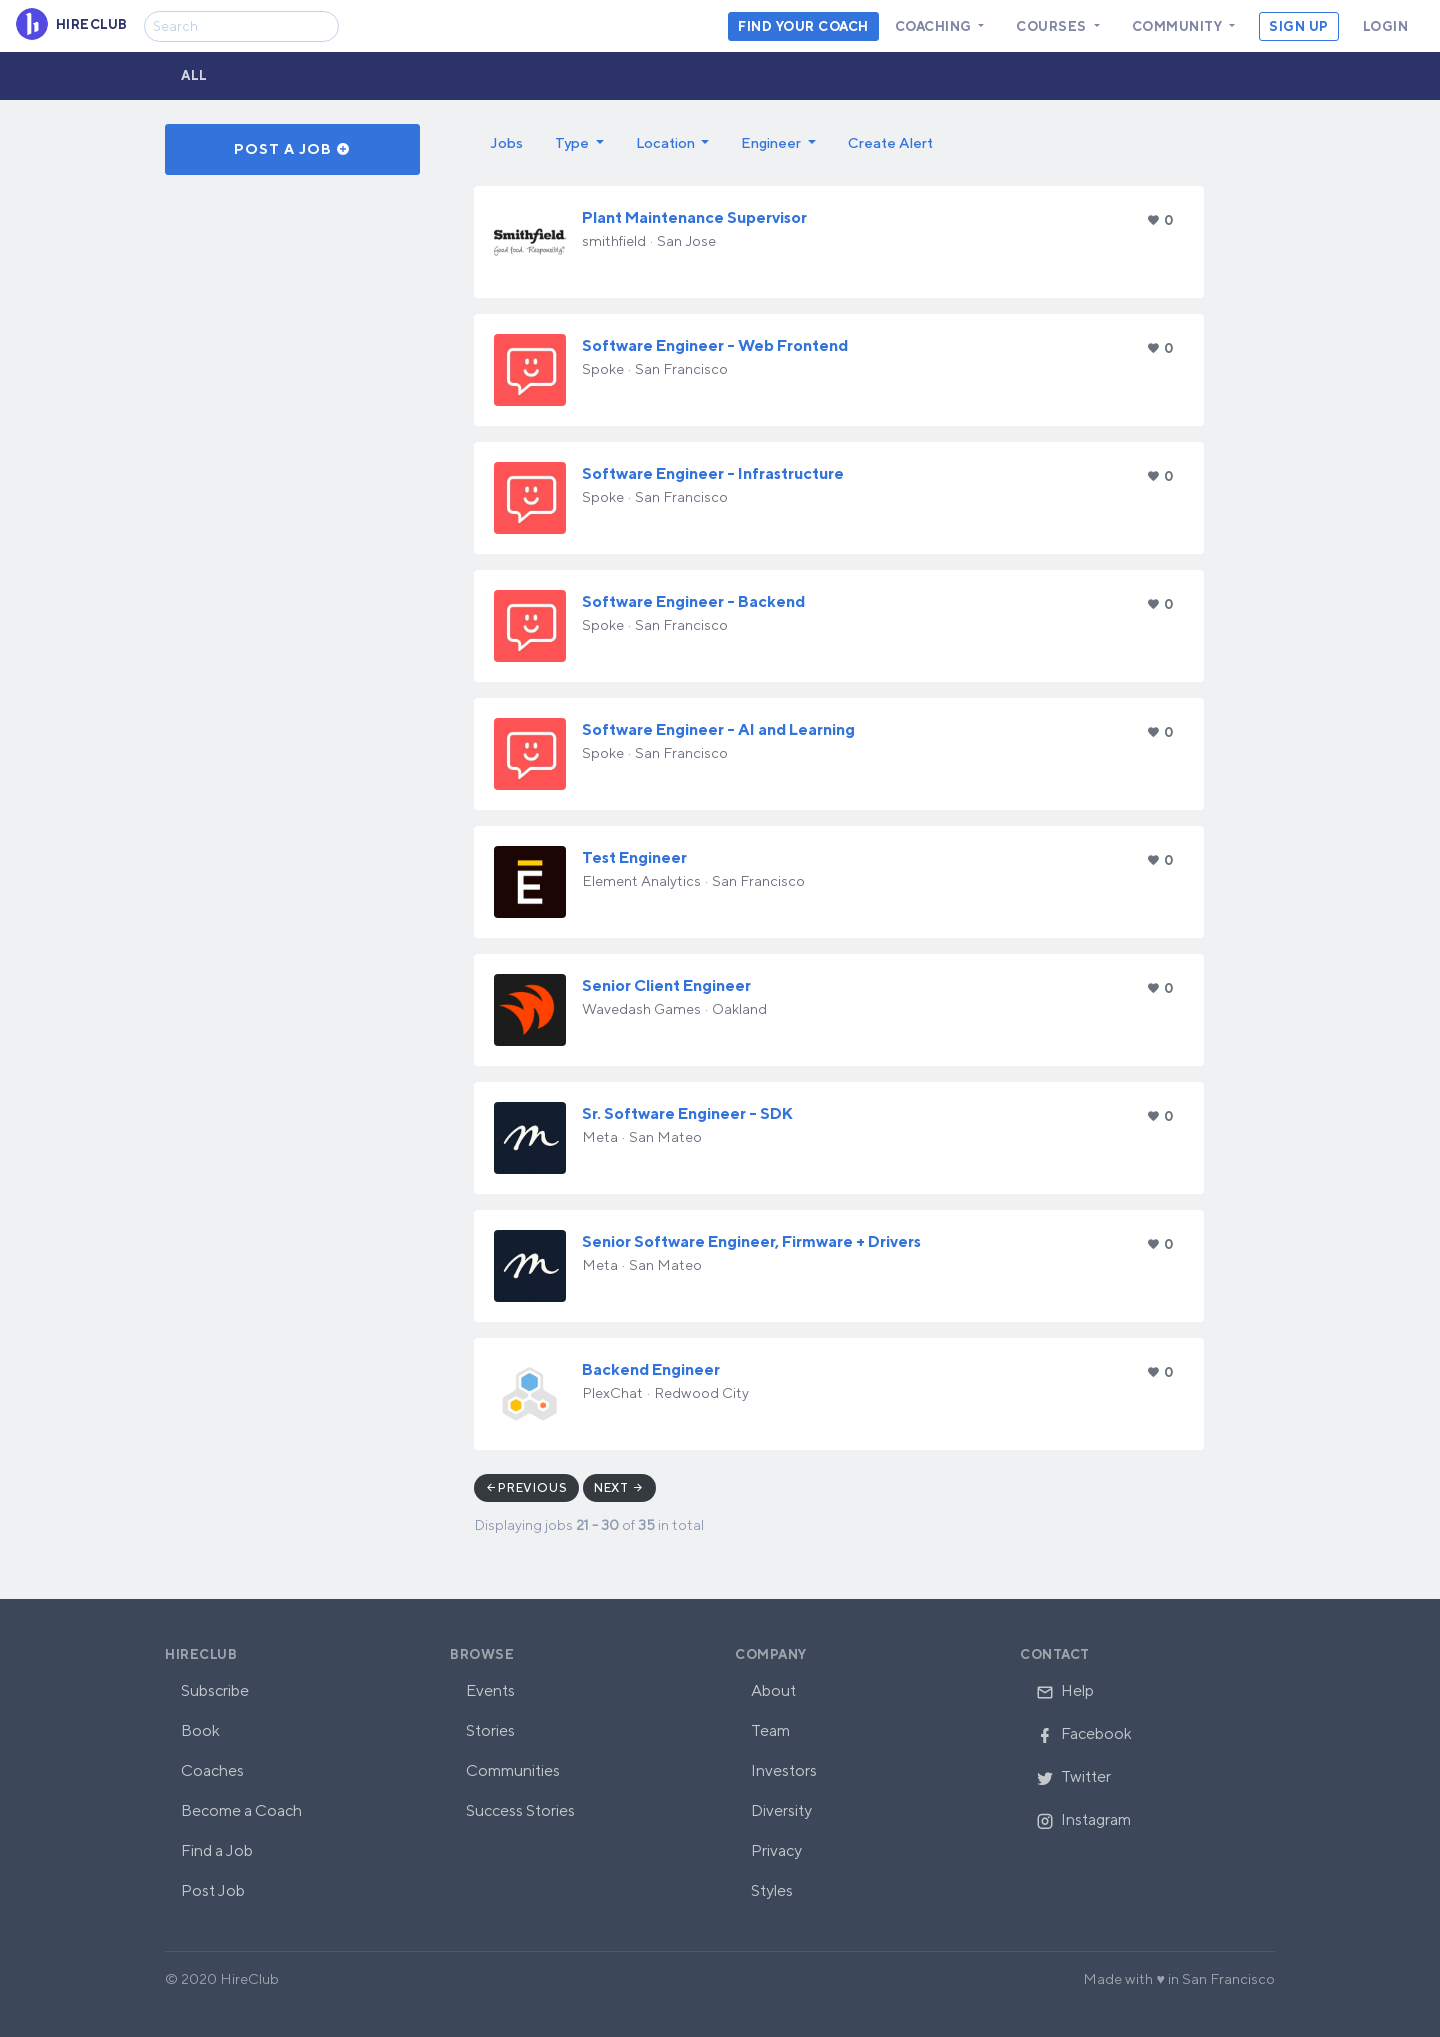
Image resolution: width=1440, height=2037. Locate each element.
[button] (579, 143)
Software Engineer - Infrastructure (713, 473)
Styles (772, 1890)
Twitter (1073, 1776)
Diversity (781, 1810)
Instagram (1083, 1819)
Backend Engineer (651, 1369)
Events (490, 1690)
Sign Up (1299, 26)
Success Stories (520, 1810)
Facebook (1084, 1733)
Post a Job (292, 149)
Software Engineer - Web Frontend (715, 345)
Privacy (776, 1850)
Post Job (213, 1890)
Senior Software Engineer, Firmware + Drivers (751, 1241)
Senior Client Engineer (666, 985)
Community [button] (1179, 26)
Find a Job (217, 1850)
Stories (490, 1730)
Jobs (506, 142)
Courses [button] (1053, 26)
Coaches (212, 1770)
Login (1386, 26)
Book (200, 1730)
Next (619, 1487)
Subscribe (215, 1690)
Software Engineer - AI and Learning (718, 729)
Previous (532, 1487)
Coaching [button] (935, 26)
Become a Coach (241, 1810)
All (194, 75)
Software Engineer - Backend (693, 601)
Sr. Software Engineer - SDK (687, 1113)
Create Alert (890, 142)
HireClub (201, 1654)
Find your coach (803, 26)
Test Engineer (634, 857)
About (773, 1690)
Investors (784, 1770)
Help (1065, 1690)
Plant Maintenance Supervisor (694, 217)
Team (770, 1730)
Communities (513, 1770)
